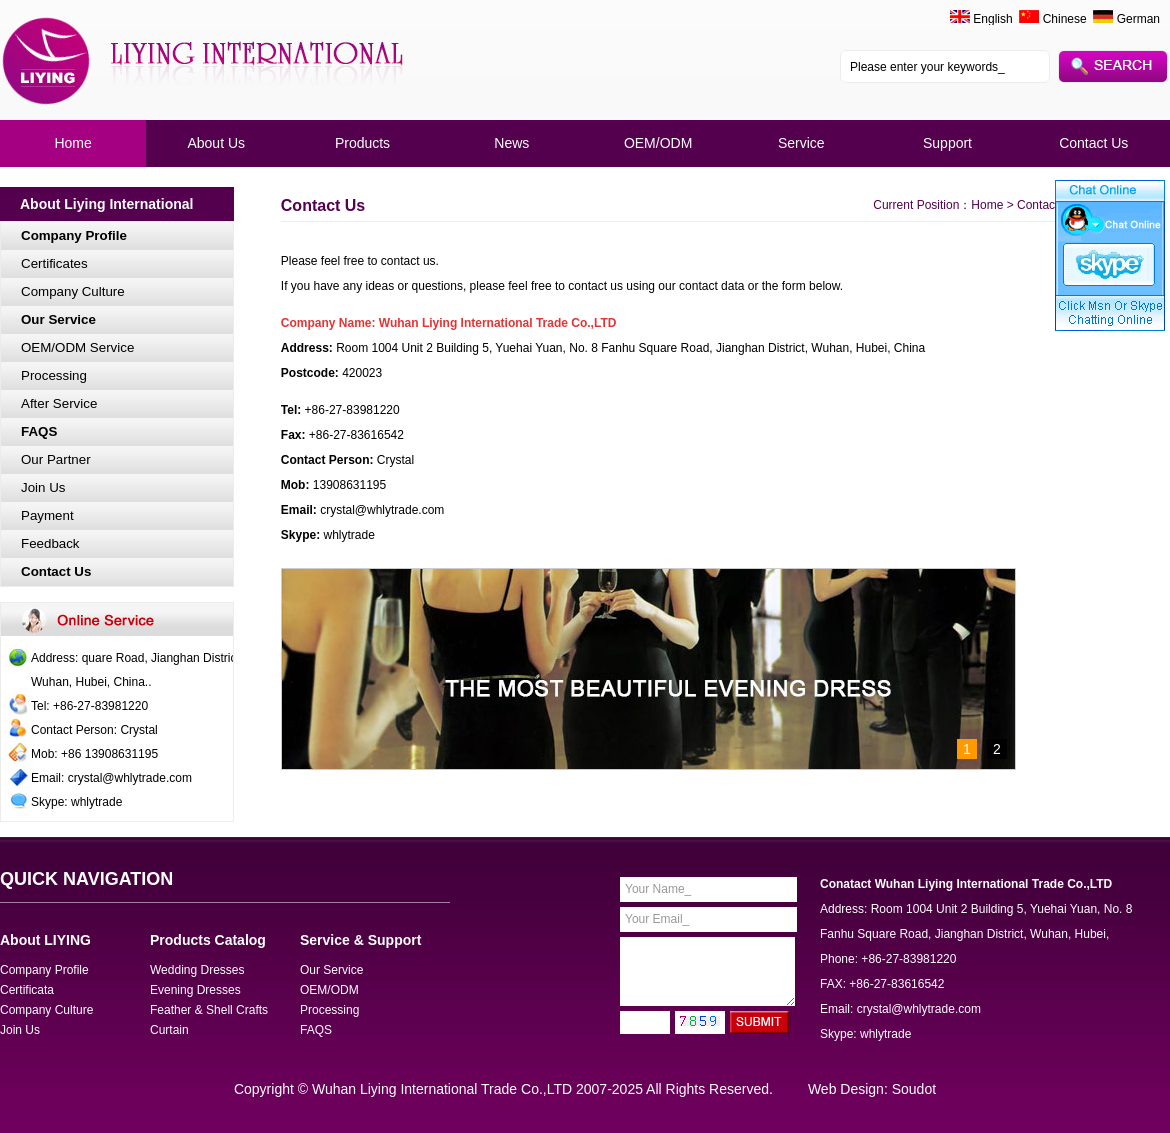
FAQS (39, 431)
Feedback (50, 543)
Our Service (58, 319)
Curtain (169, 1030)
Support (947, 143)
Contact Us (1093, 143)
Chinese (1052, 19)
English (992, 19)
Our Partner (56, 459)
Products (362, 143)
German (1126, 19)
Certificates (54, 263)
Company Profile (74, 235)
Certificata (27, 990)
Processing (54, 375)
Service (801, 143)
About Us (216, 143)
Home (72, 143)
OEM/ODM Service (77, 347)
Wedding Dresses (197, 970)
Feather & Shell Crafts (209, 1010)
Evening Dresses (195, 990)
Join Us (43, 487)
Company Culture (73, 291)
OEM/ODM (658, 143)
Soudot (914, 1089)
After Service (59, 403)
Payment (47, 515)
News (511, 143)
